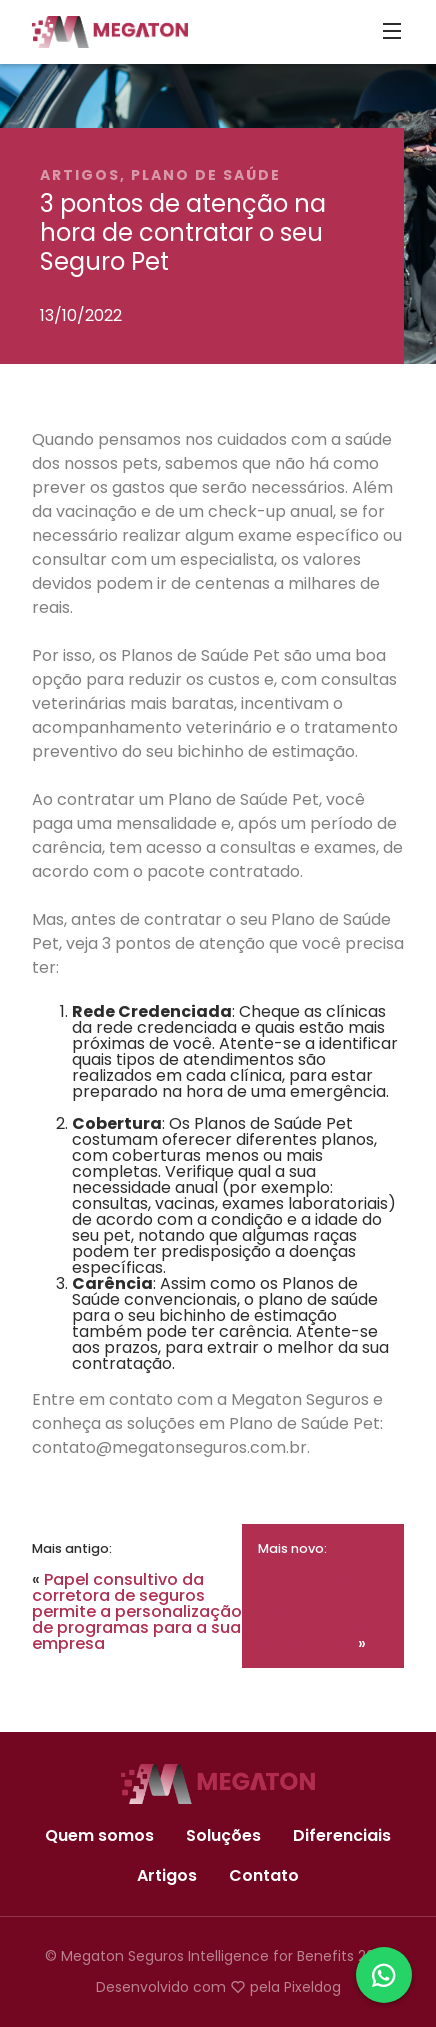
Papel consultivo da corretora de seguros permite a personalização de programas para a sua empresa (137, 1611)
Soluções (223, 1836)
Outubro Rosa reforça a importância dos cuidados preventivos (314, 1611)
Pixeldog (312, 1987)
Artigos (167, 1876)
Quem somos (99, 1836)
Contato (264, 1876)
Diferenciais (342, 1836)
